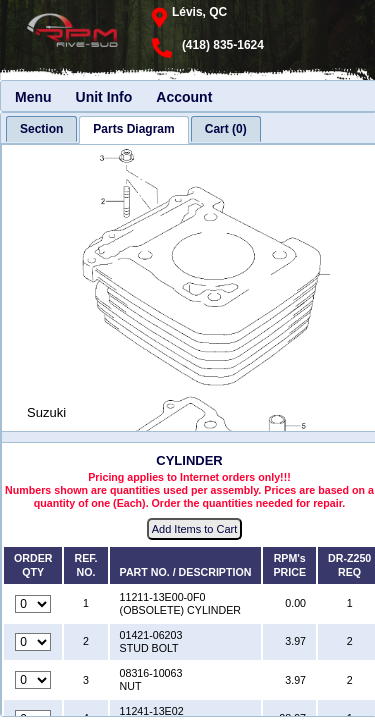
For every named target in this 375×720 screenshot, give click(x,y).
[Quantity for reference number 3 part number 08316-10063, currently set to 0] (33, 680)
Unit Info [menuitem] (104, 97)
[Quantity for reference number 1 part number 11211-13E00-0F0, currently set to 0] (33, 604)
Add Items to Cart (195, 529)
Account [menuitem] (184, 97)
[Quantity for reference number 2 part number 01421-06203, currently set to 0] (33, 642)
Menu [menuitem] (33, 97)
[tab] (41, 129)
